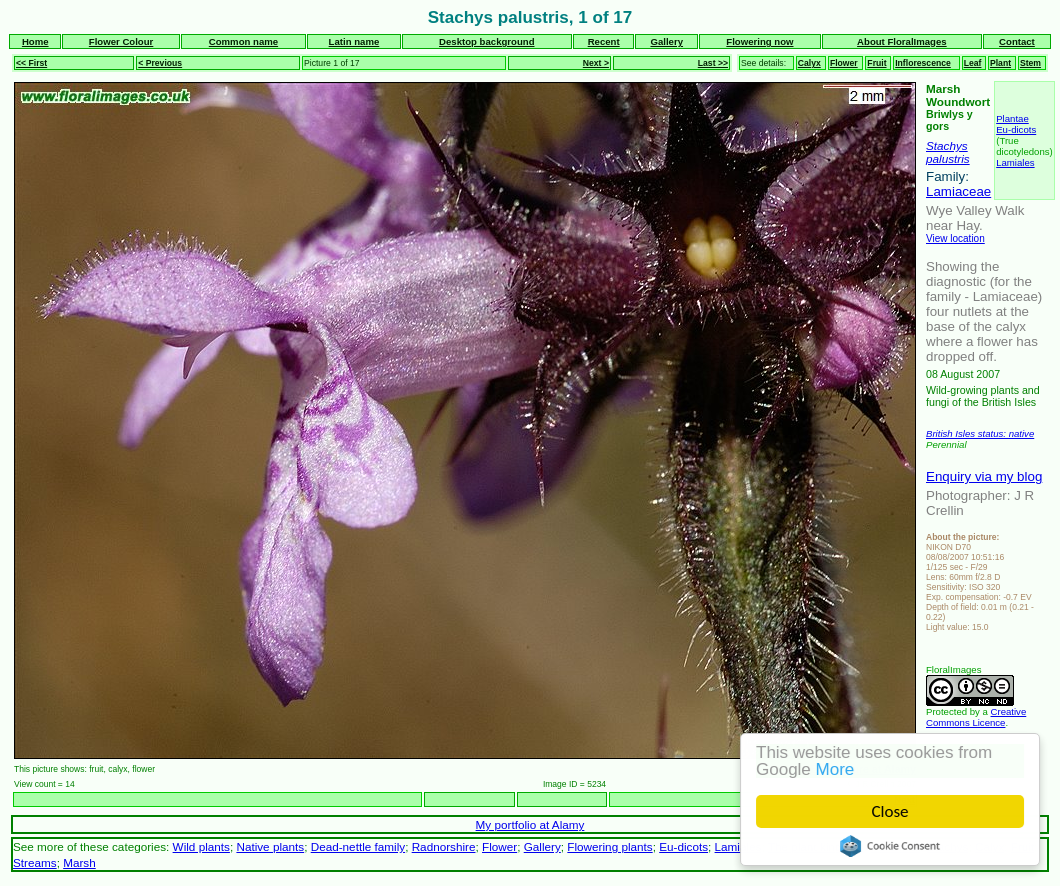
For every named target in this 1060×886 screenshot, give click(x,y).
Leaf (973, 63)
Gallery (666, 41)
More (835, 769)
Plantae (1012, 118)
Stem (1030, 63)
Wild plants (201, 846)
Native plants (270, 846)
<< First (31, 63)
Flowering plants (609, 846)
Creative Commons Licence (976, 717)
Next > (596, 63)
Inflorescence (923, 63)
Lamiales (1015, 162)
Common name (243, 41)
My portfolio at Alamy (530, 824)
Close (890, 811)
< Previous (160, 63)
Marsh (79, 862)
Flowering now (759, 41)
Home (35, 41)
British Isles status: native (980, 433)
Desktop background (486, 41)
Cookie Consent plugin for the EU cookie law (890, 846)
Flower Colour (121, 41)
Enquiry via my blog (984, 476)
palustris (948, 158)
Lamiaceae (958, 191)
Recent (604, 41)
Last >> (713, 63)
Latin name (354, 41)
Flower (844, 63)
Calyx (809, 63)
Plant (1000, 63)
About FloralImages (902, 41)
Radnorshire (444, 846)
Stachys (947, 145)
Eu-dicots (1016, 129)
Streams (35, 862)
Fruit (876, 63)
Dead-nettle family (358, 846)
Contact (1017, 41)
